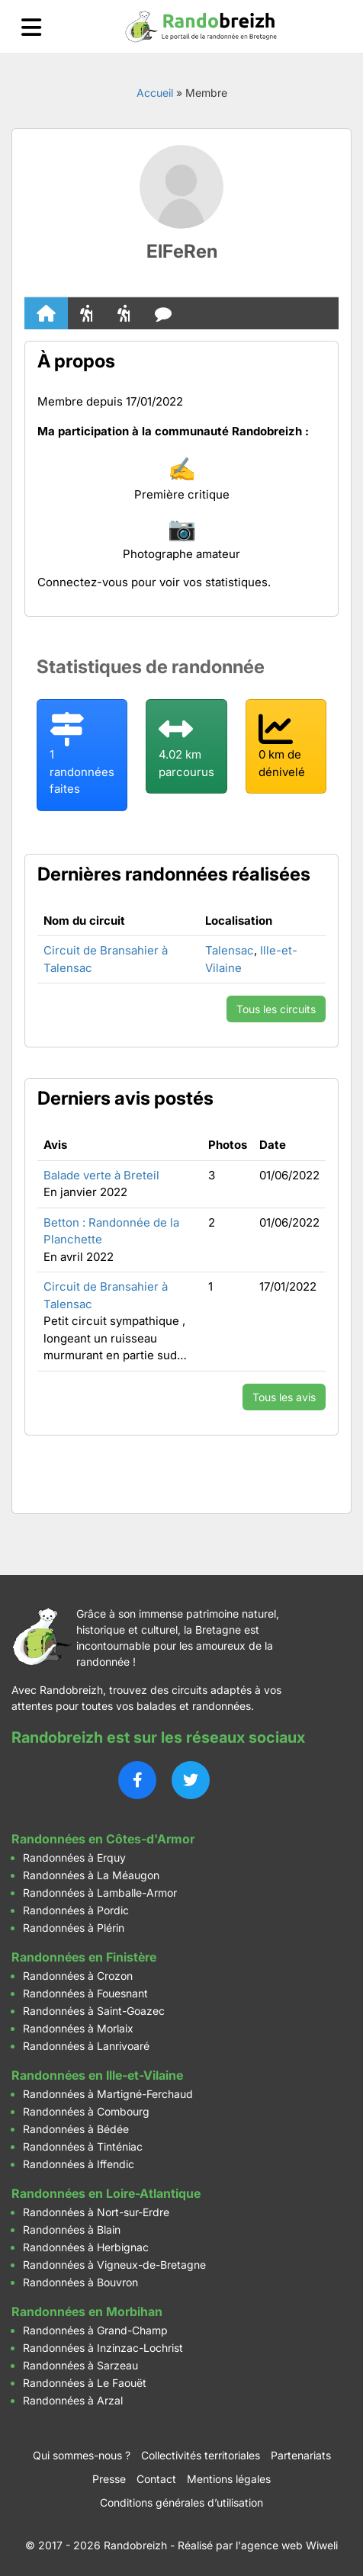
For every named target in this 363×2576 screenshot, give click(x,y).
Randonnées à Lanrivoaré (86, 2045)
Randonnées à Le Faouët (84, 2382)
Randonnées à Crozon (78, 1975)
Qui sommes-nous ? (81, 2455)
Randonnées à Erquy (74, 1857)
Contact (156, 2478)
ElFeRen (181, 251)
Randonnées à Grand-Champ (95, 2330)
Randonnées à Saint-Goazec (94, 2010)
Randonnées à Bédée (76, 2128)
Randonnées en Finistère (83, 1957)
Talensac (229, 950)
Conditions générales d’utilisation (181, 2502)
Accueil (155, 92)
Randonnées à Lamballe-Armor (100, 1892)
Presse (109, 2478)
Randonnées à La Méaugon (91, 1875)
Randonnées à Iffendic (78, 2163)
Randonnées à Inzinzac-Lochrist (103, 2347)
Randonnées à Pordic (76, 1910)
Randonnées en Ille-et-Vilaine (97, 2075)
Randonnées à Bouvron (80, 2282)
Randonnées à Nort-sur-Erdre (96, 2211)
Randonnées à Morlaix (78, 2028)
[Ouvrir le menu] (31, 27)
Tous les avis (284, 1397)
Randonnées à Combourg (86, 2111)
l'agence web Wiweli (287, 2545)
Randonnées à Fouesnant (85, 1993)
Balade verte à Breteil (101, 1175)
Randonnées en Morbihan (86, 2311)
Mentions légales (229, 2478)
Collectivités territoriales (200, 2455)
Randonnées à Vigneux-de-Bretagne (114, 2264)
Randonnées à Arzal (73, 2400)
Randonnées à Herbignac (86, 2247)
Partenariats (301, 2455)
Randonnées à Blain (71, 2229)
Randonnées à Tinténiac (83, 2146)
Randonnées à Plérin (73, 1927)
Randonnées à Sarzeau (80, 2365)
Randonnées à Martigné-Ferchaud (108, 2093)
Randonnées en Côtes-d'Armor (102, 1838)
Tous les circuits (276, 1008)
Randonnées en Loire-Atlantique (106, 2193)
